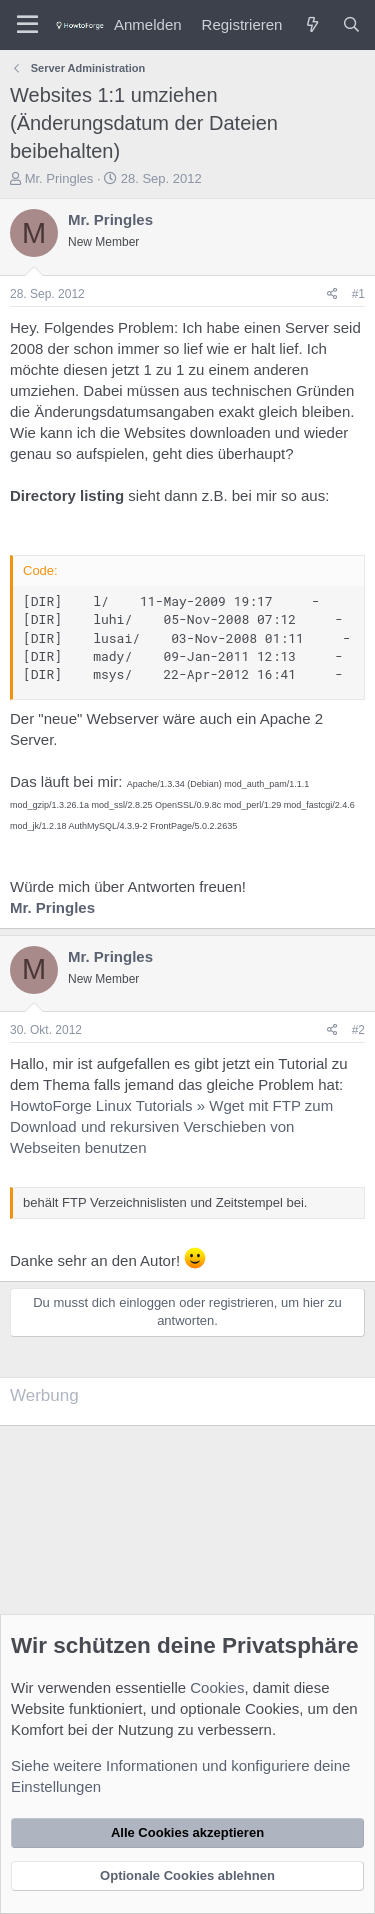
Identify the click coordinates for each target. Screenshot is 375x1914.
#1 (358, 294)
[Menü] (27, 25)
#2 (358, 1030)
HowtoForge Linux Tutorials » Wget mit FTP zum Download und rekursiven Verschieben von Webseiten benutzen (171, 1126)
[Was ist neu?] (311, 24)
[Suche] (351, 24)
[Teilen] (332, 294)
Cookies (217, 1687)
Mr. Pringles (59, 178)
